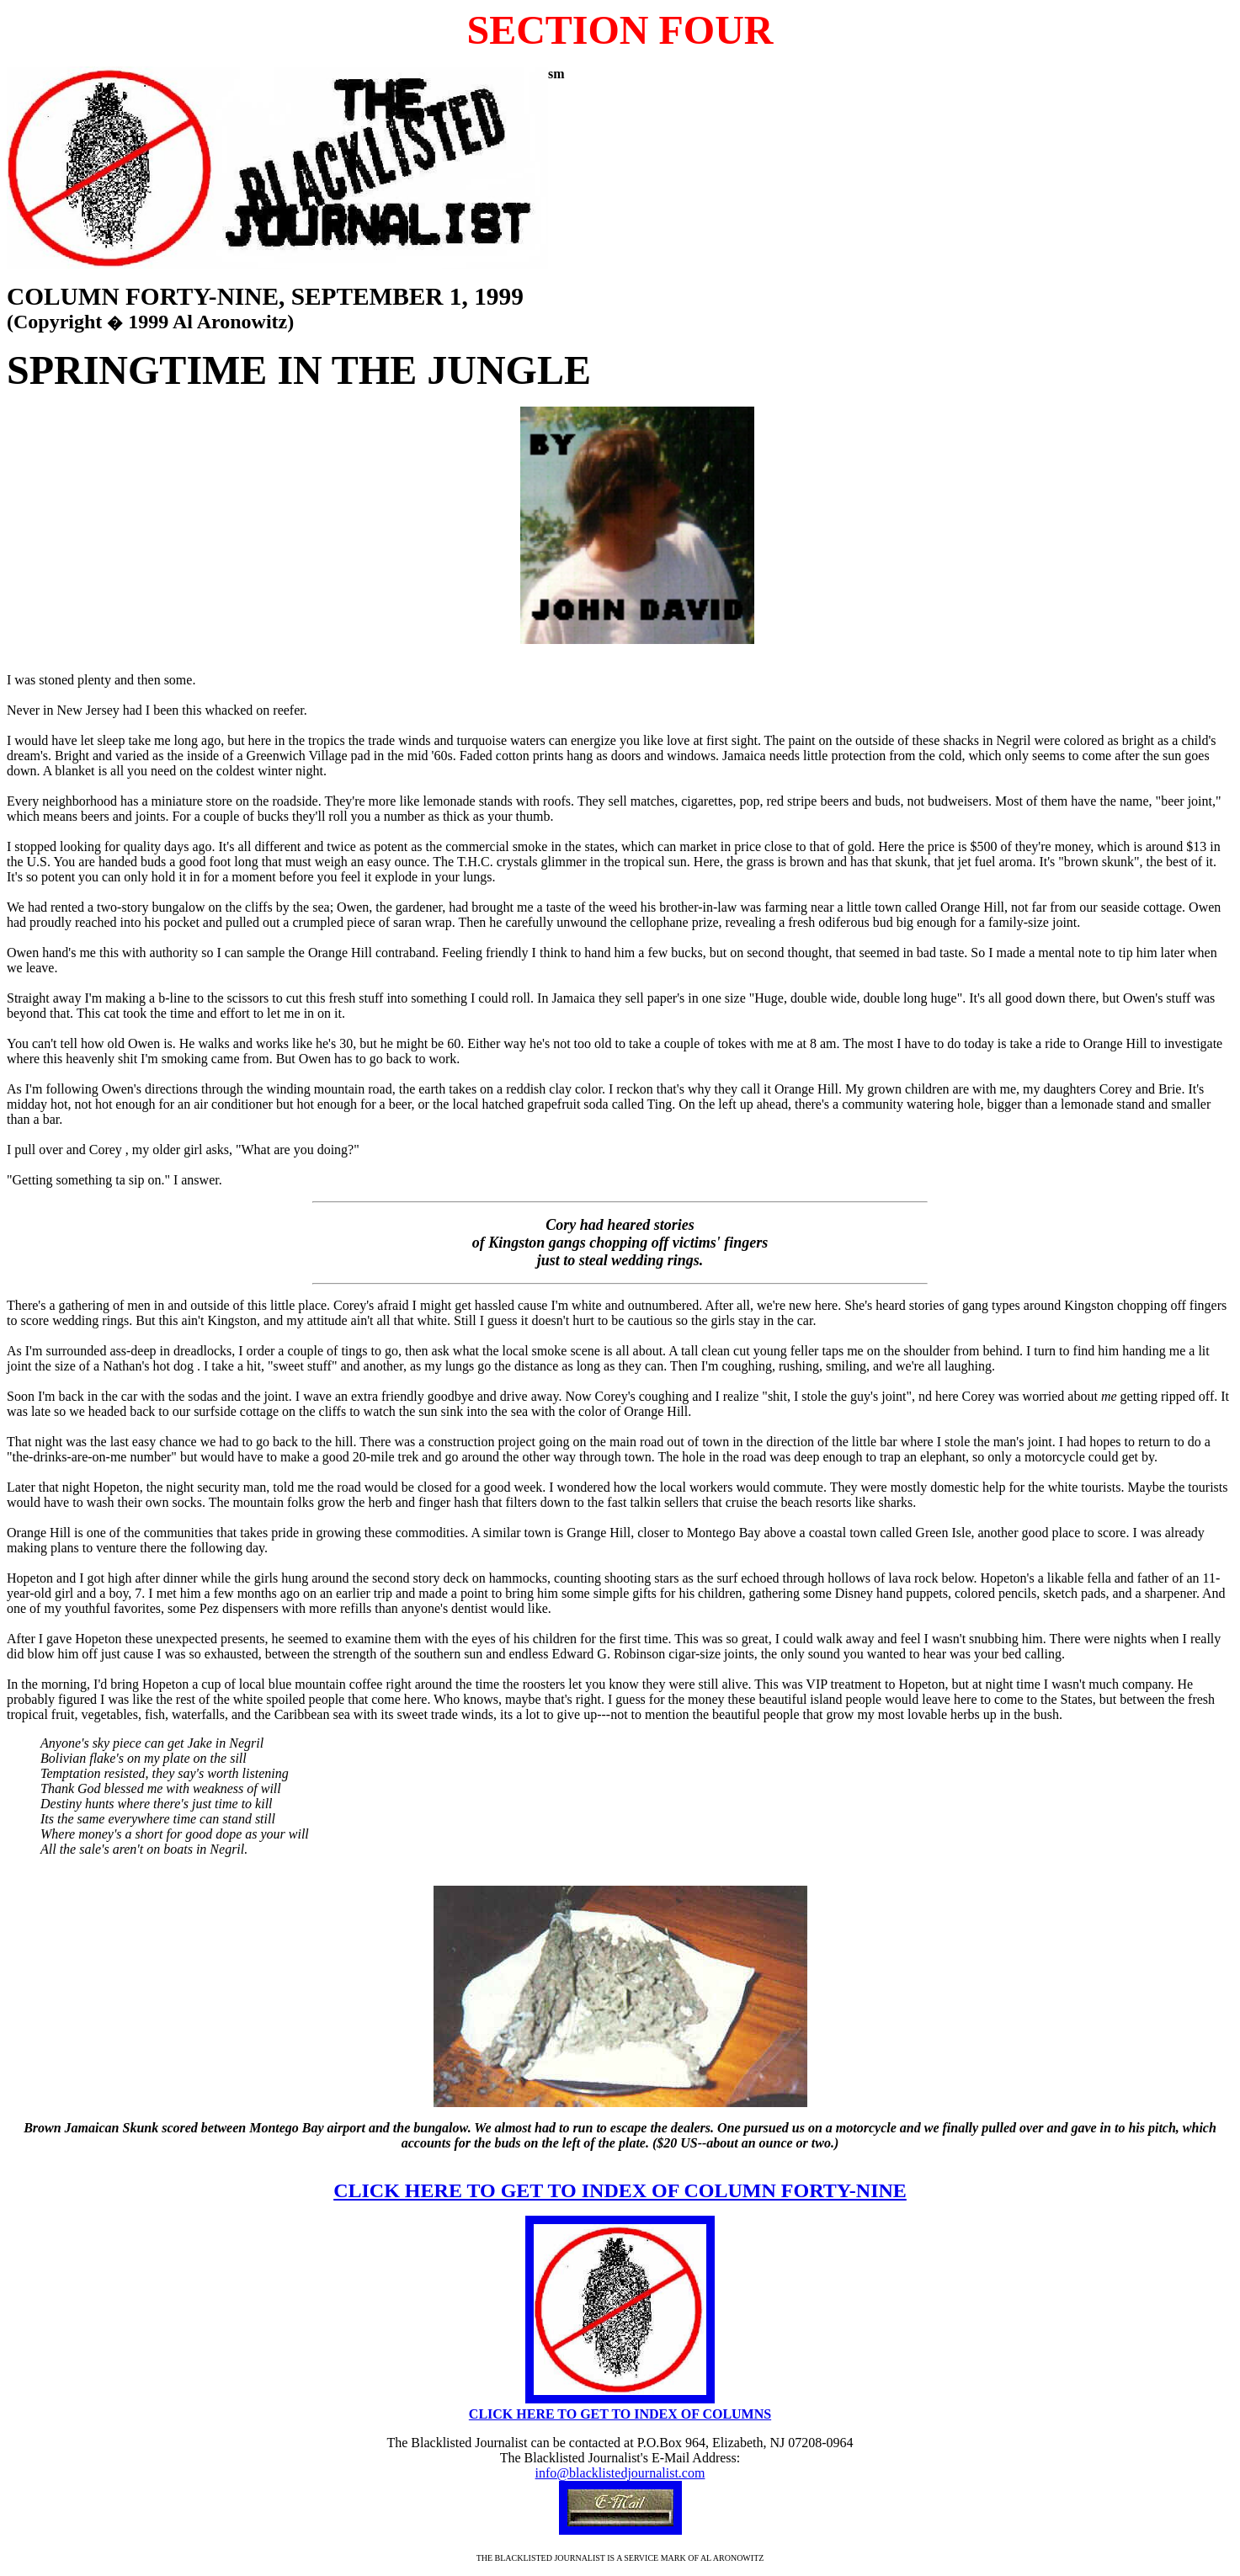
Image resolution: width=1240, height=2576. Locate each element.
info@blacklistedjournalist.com (620, 2473)
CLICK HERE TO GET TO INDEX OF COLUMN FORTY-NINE (620, 2190)
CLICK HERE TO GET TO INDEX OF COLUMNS (620, 2414)
